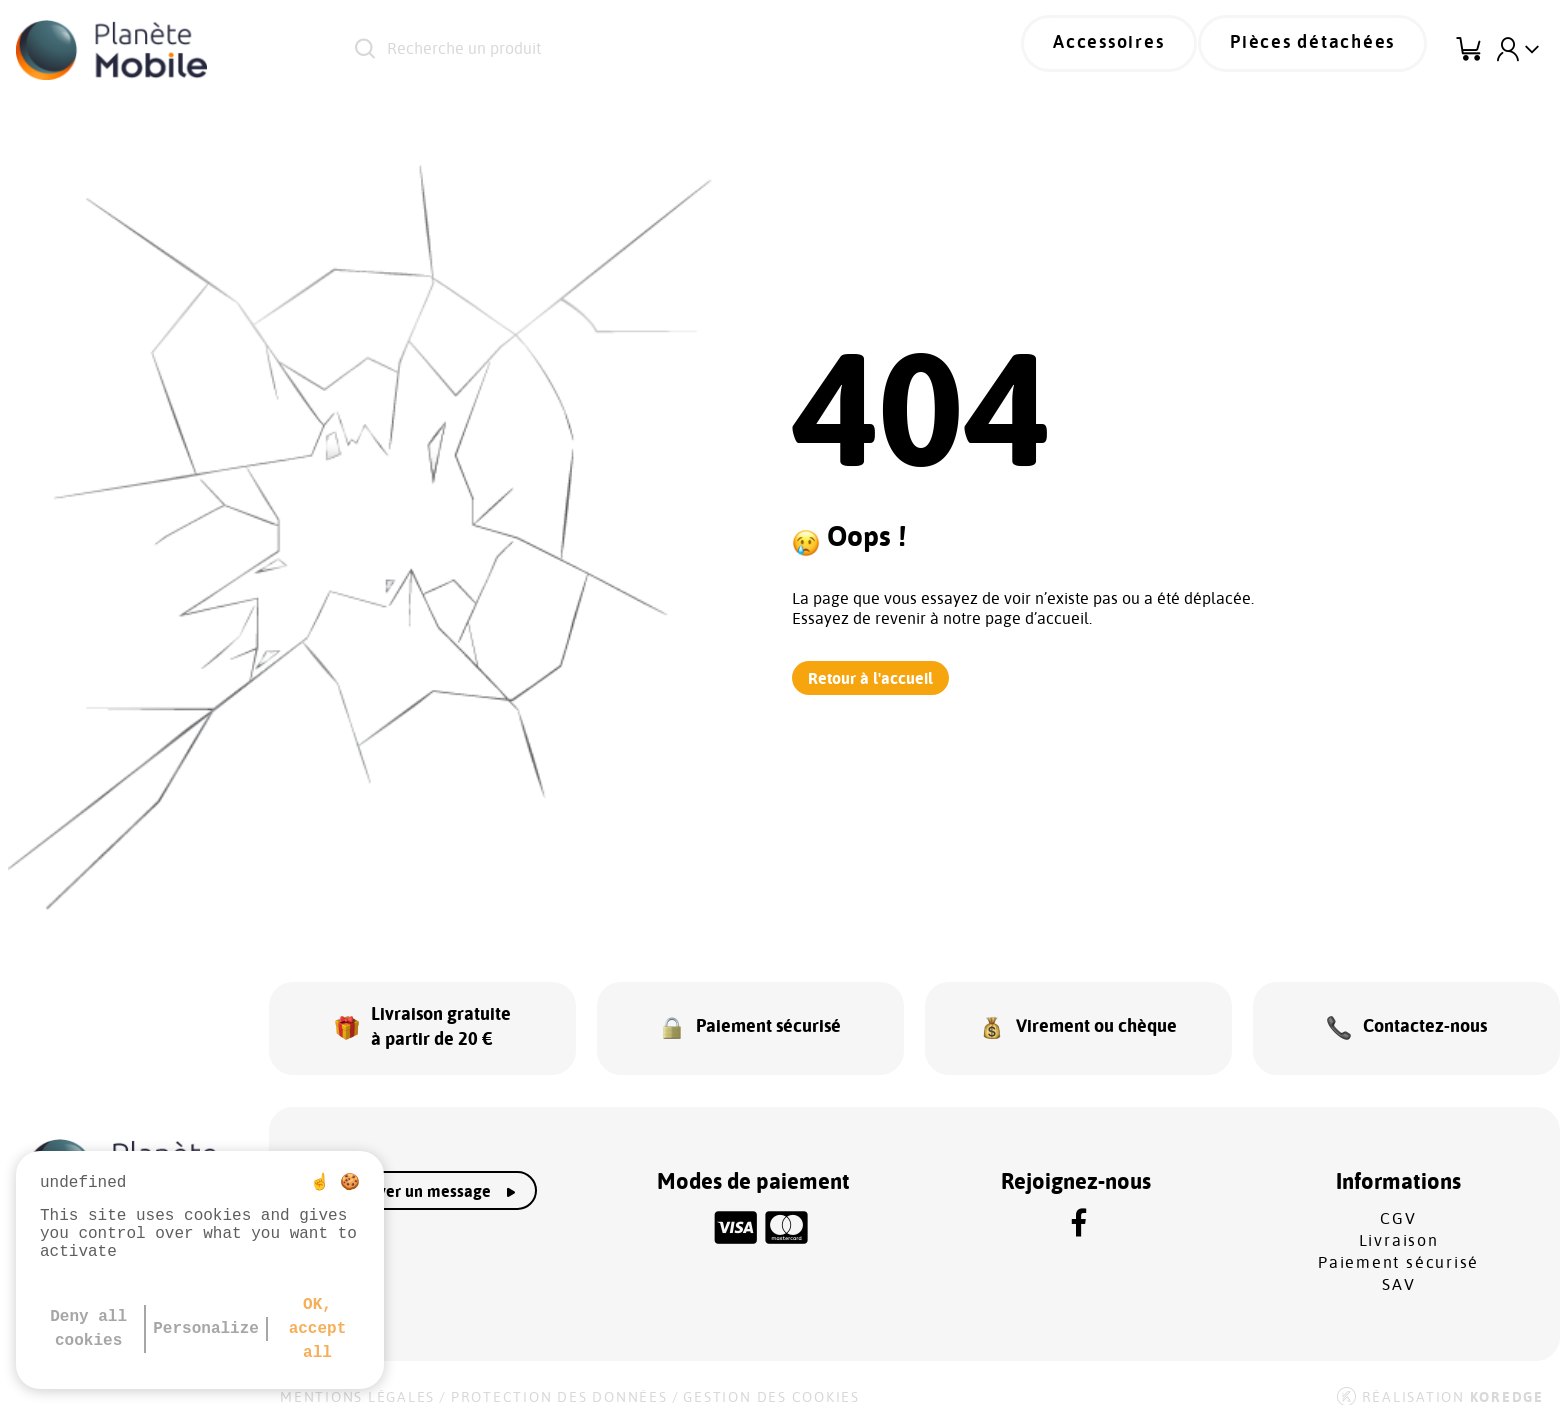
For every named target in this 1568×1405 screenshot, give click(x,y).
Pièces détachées (1329, 50)
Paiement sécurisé (1398, 1242)
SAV (1398, 1264)
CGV (1398, 1198)
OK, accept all (318, 1329)
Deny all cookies (88, 1329)
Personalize (206, 1329)
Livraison (1399, 1220)
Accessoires (1154, 50)
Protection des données (559, 1377)
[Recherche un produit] (630, 50)
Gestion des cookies (771, 1377)
